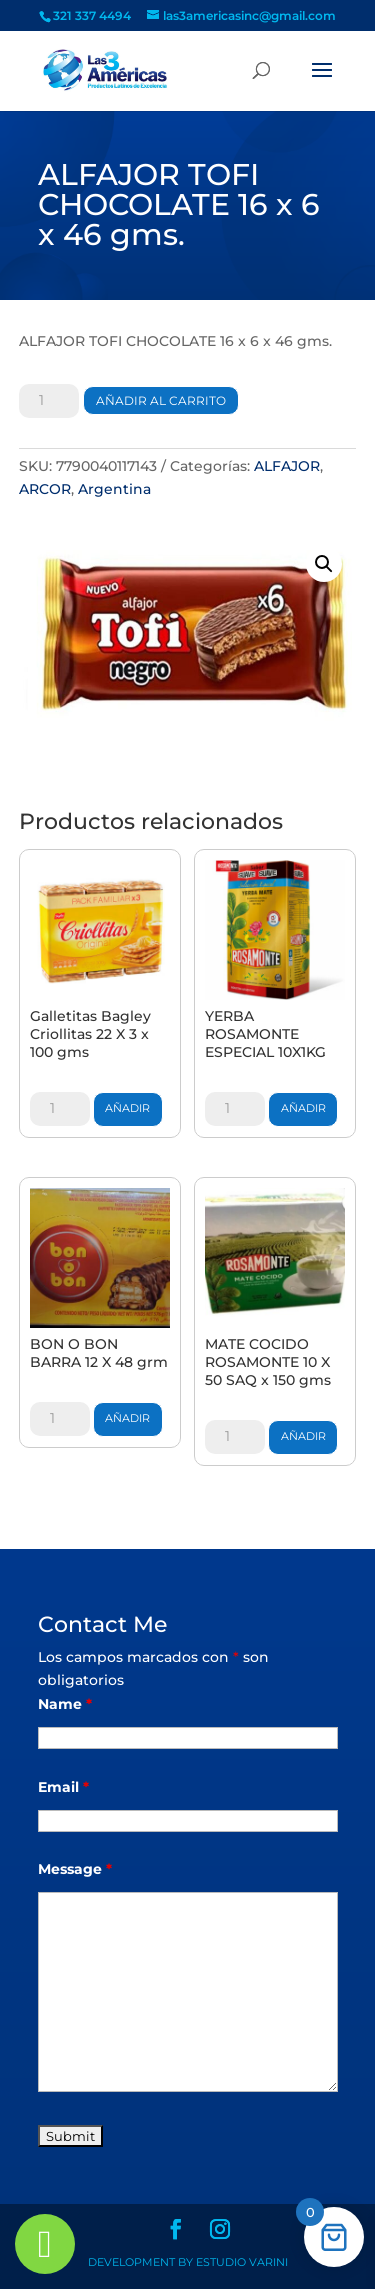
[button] (324, 564)
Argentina (114, 489)
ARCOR (45, 489)
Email (63, 1787)
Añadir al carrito (161, 400)
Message (75, 1869)
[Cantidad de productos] (49, 401)
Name (65, 1704)
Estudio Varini (242, 2262)
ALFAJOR (287, 466)
